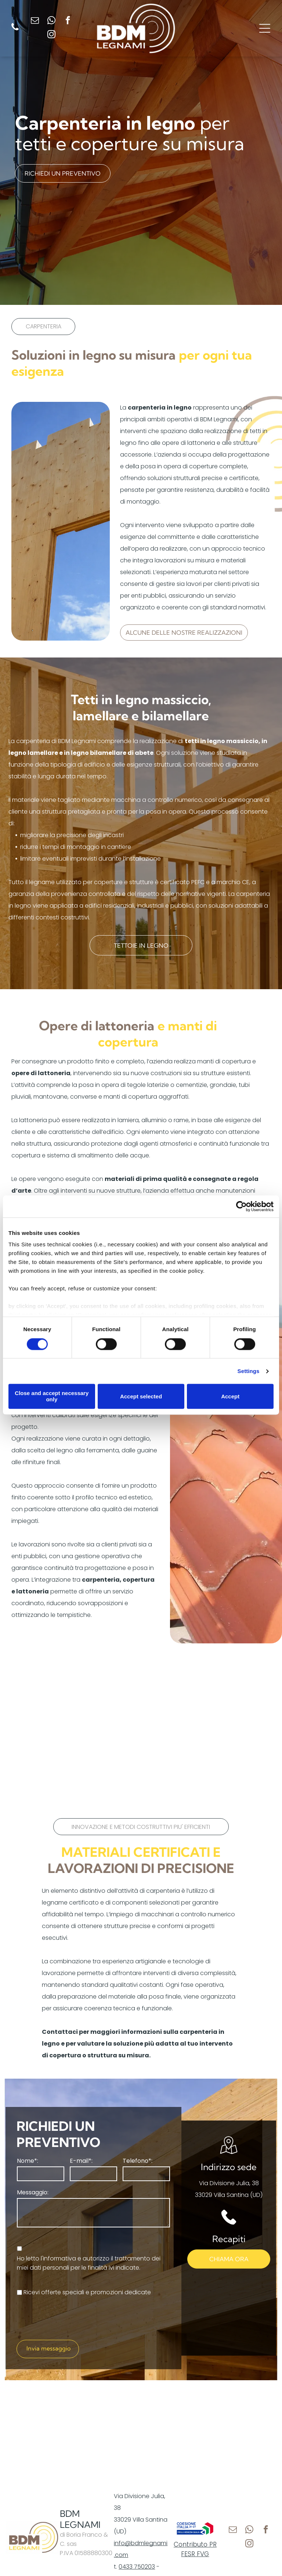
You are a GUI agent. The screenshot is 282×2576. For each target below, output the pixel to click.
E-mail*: (81, 2161)
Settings (249, 1371)
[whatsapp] (51, 21)
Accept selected (141, 1396)
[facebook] (68, 21)
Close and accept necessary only (51, 1396)
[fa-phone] (15, 29)
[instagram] (51, 35)
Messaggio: (32, 2192)
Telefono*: (137, 2161)
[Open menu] (264, 28)
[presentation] (73, 2317)
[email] (35, 21)
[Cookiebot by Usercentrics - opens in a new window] (241, 1206)
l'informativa (58, 2258)
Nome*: (27, 2161)
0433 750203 (137, 2566)
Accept (230, 1396)
